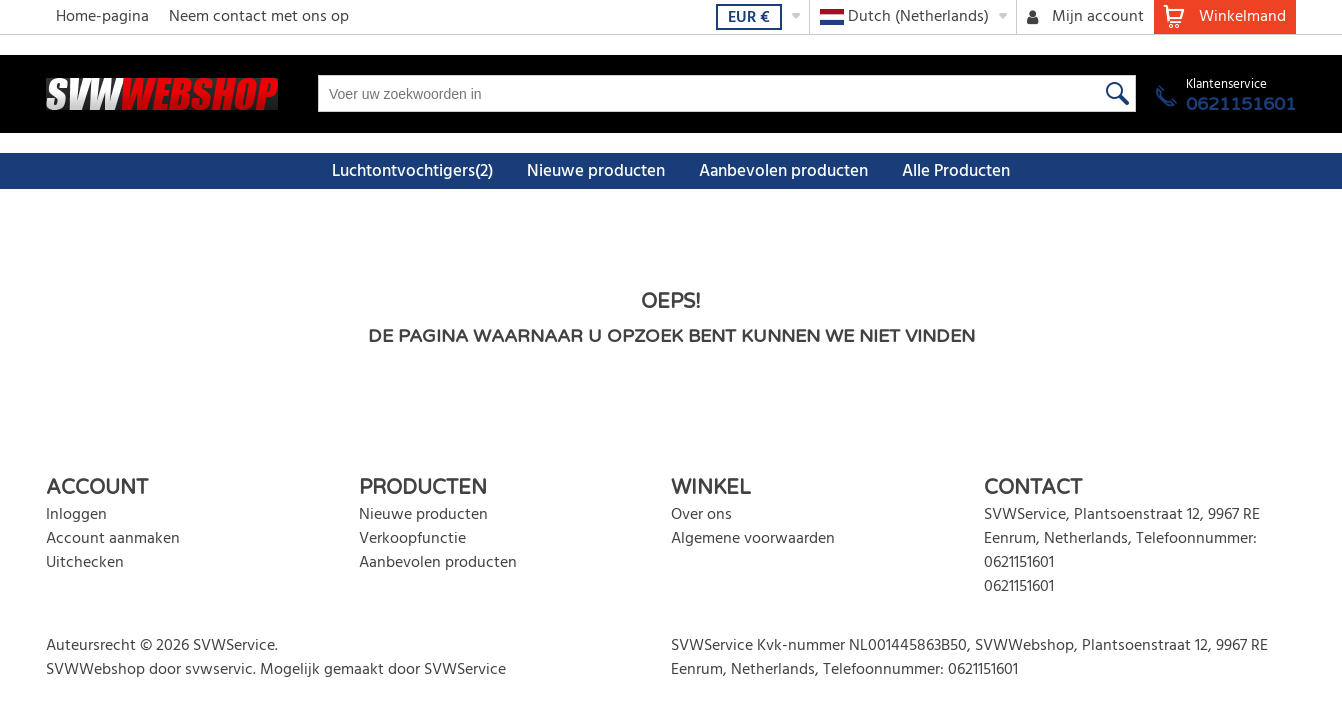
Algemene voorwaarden (753, 539)
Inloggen (76, 515)
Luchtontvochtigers (412, 171)
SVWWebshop (95, 670)
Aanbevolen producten (783, 171)
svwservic (219, 670)
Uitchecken (85, 563)
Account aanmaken (113, 539)
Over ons (701, 515)
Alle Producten (956, 171)
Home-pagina (102, 17)
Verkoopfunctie (412, 539)
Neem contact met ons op (259, 17)
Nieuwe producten (596, 171)
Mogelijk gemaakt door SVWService (383, 670)
